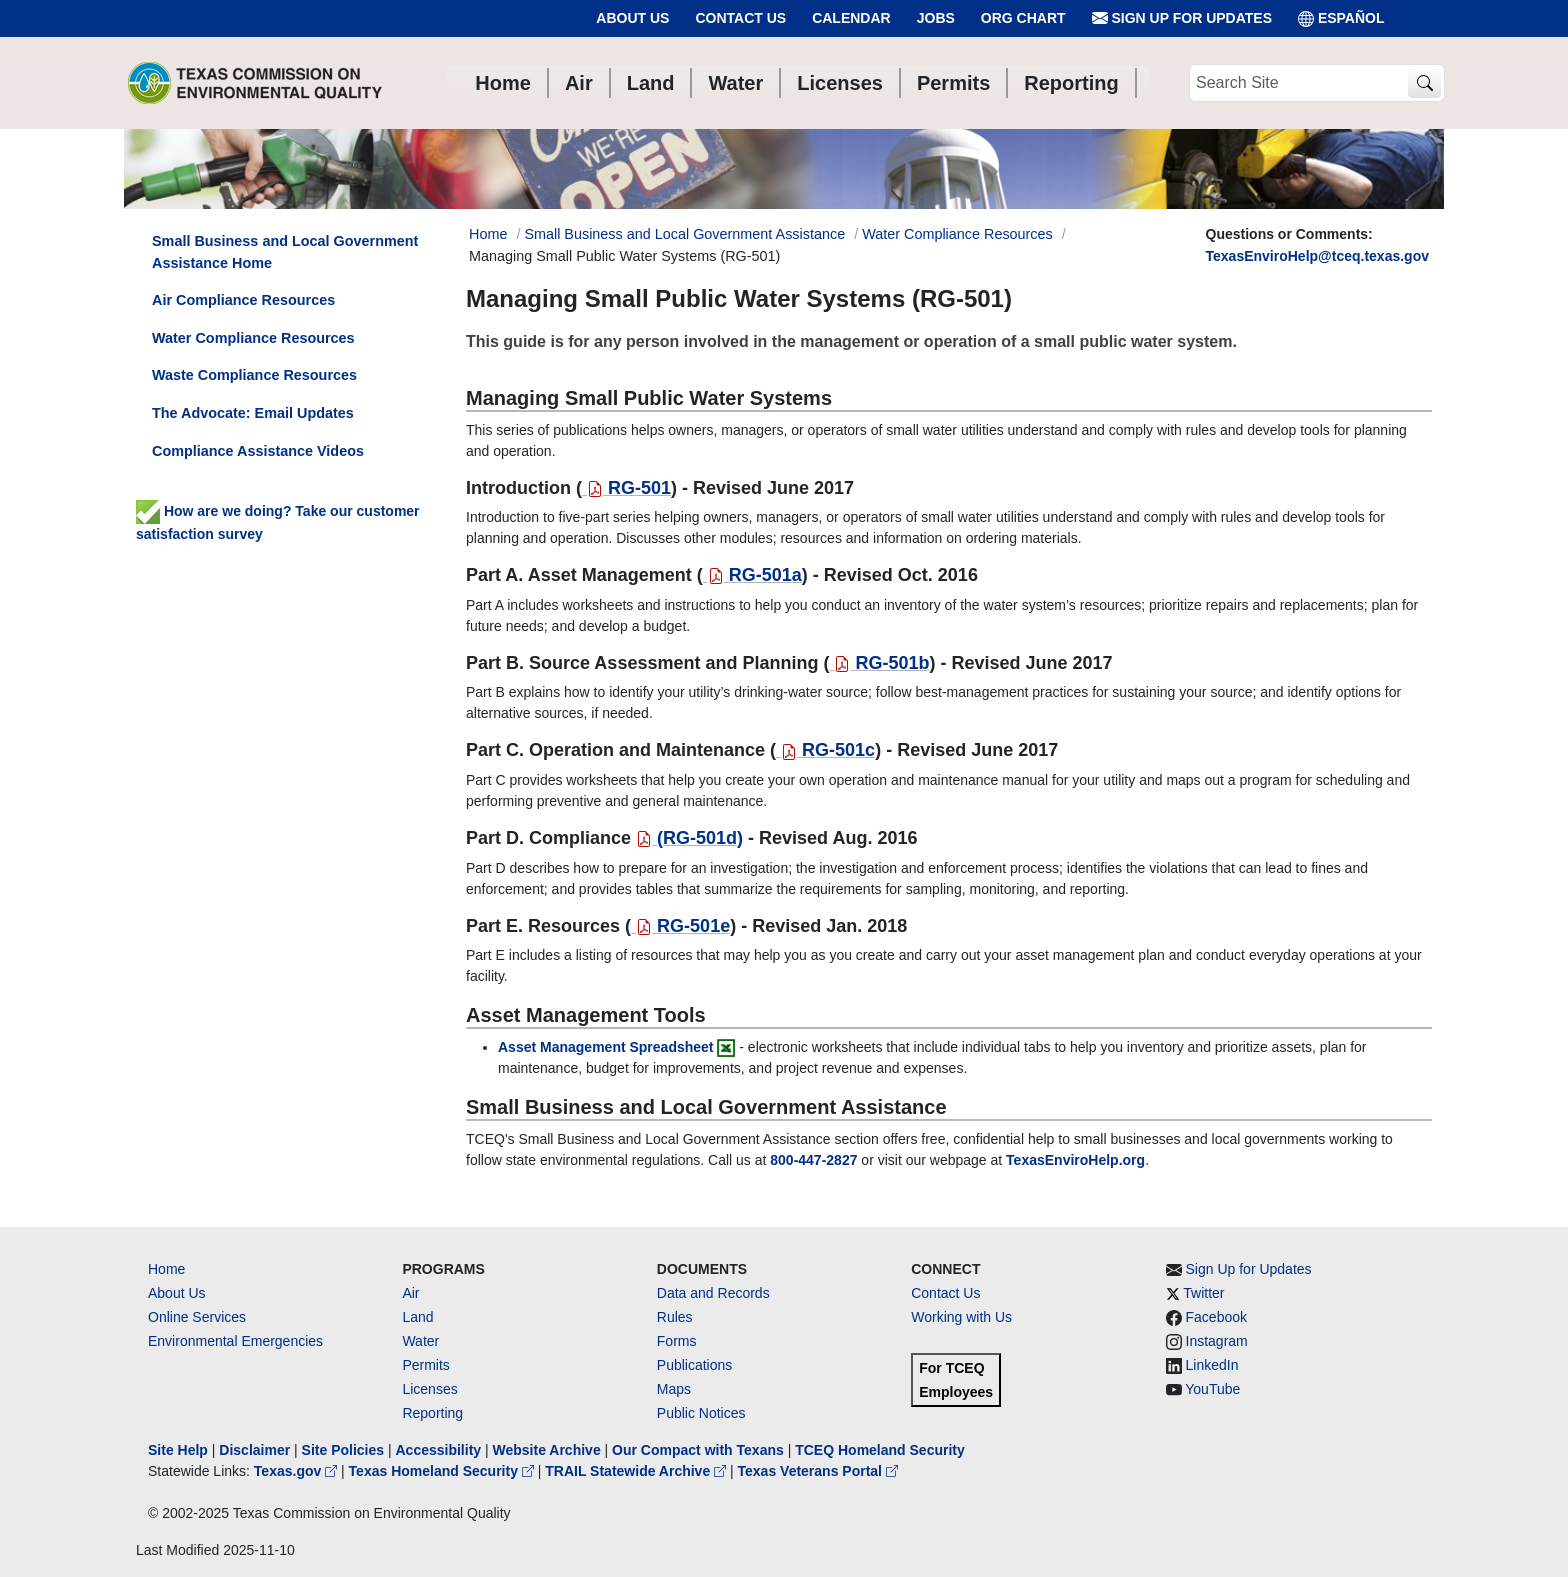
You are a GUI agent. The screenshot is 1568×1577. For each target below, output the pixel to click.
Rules (675, 1317)
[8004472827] (813, 1160)
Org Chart (1023, 18)
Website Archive (547, 1450)
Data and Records (713, 1293)
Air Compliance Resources (243, 300)
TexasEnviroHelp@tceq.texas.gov (1317, 256)
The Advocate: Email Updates (253, 413)
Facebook (1216, 1317)
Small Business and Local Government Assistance (684, 234)
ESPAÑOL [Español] (1341, 18)
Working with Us (961, 1317)
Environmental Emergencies (235, 1341)
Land (417, 1317)
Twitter (1203, 1293)
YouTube (1212, 1389)
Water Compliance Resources (957, 234)
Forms (677, 1341)
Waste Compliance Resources (254, 375)
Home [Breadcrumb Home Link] (488, 234)
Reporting (432, 1413)
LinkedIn (1212, 1365)
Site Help (178, 1450)
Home (166, 1269)
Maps (674, 1389)
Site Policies (343, 1450)
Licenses (429, 1389)
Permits (425, 1365)
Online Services (197, 1317)
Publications (695, 1365)
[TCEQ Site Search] (1424, 83)
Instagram (1217, 1341)
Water (420, 1341)
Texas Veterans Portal (818, 1471)
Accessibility (440, 1450)
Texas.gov (297, 1471)
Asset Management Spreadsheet (606, 1047)
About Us (632, 18)
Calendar (851, 18)
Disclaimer (254, 1450)
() (689, 838)
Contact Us (740, 18)
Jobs (936, 18)
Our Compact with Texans (698, 1450)
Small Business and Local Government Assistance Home (285, 252)
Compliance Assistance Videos (258, 451)
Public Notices (701, 1413)
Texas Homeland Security (443, 1471)
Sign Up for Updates (1182, 18)
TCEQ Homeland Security (880, 1450)
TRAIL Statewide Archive (637, 1471)
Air (410, 1293)
